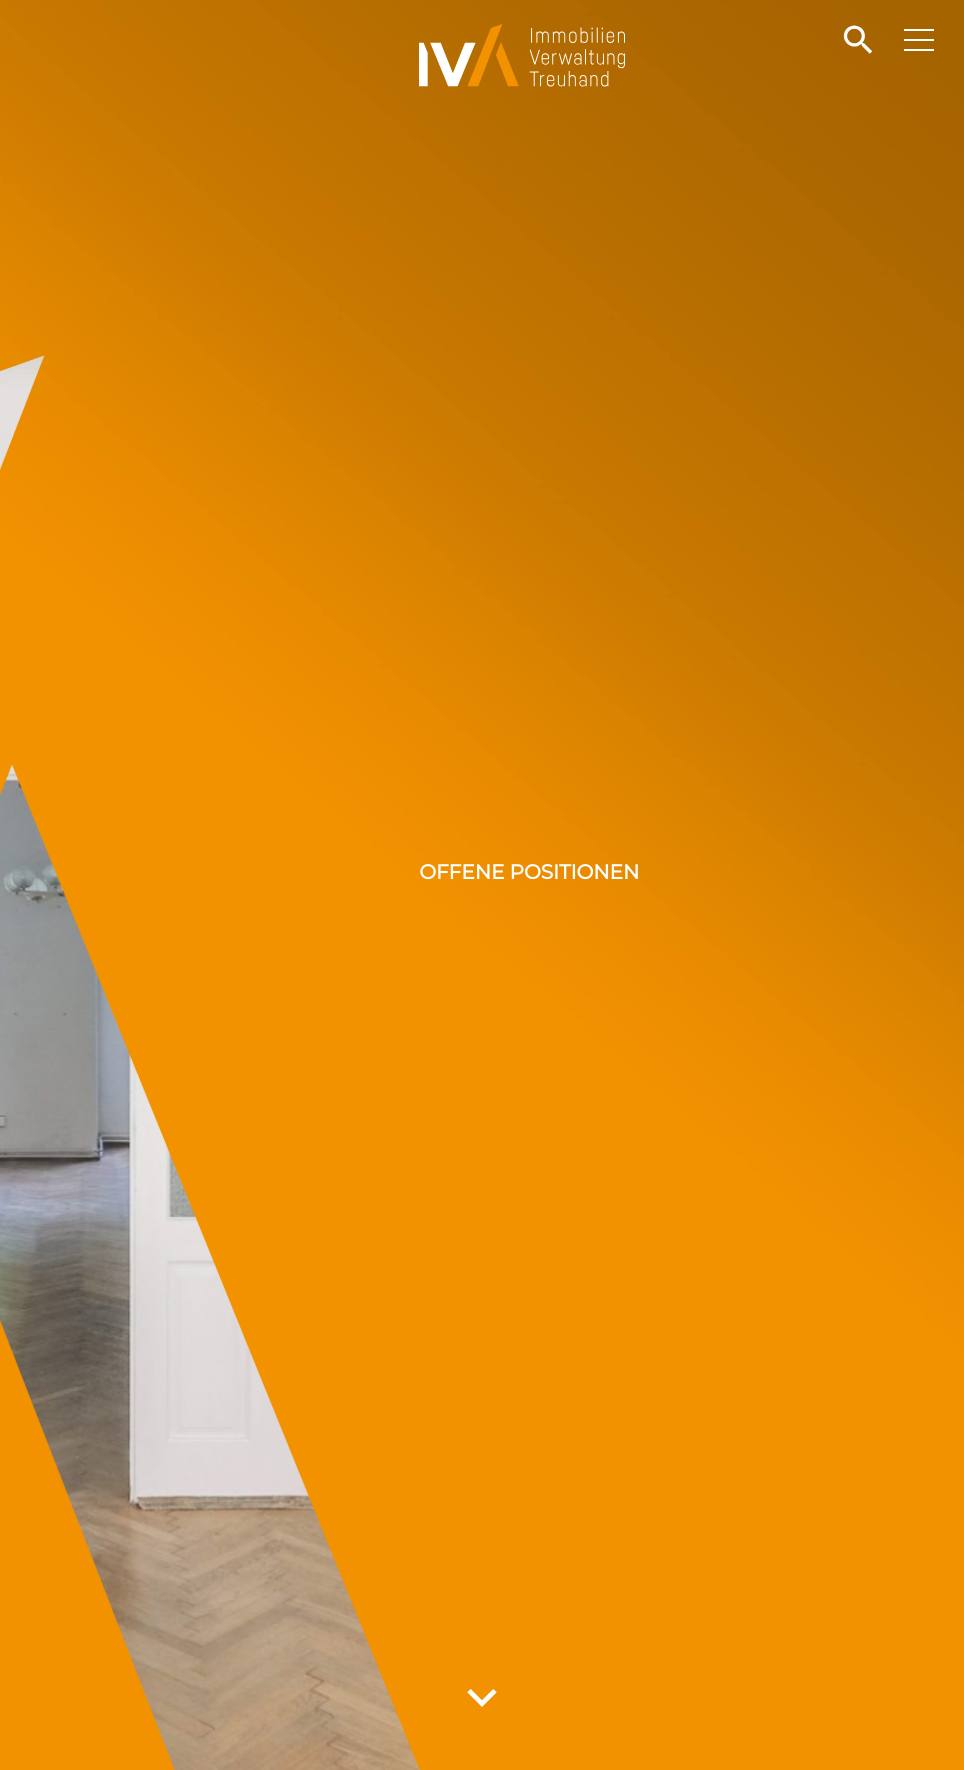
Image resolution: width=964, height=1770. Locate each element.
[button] (856, 40)
